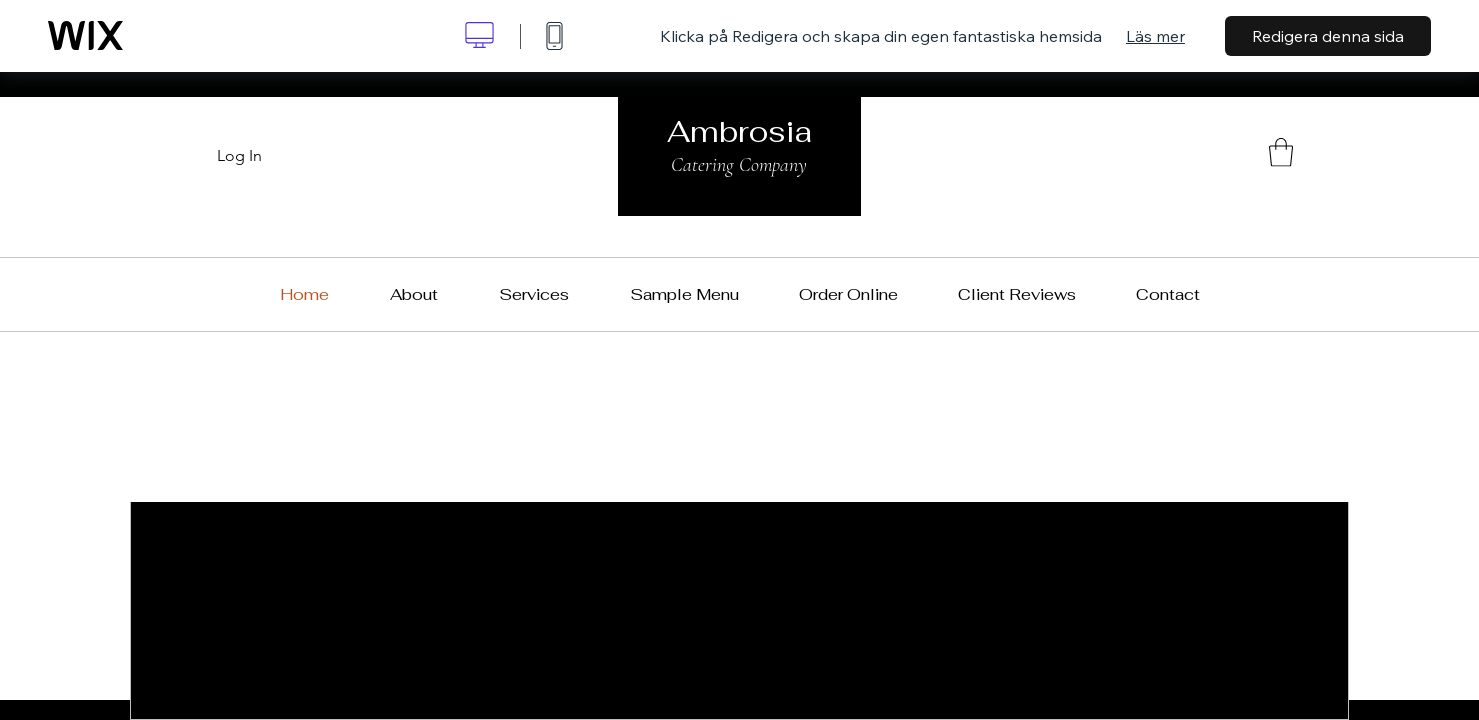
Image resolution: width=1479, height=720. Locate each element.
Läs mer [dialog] (1155, 36)
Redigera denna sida (1328, 36)
